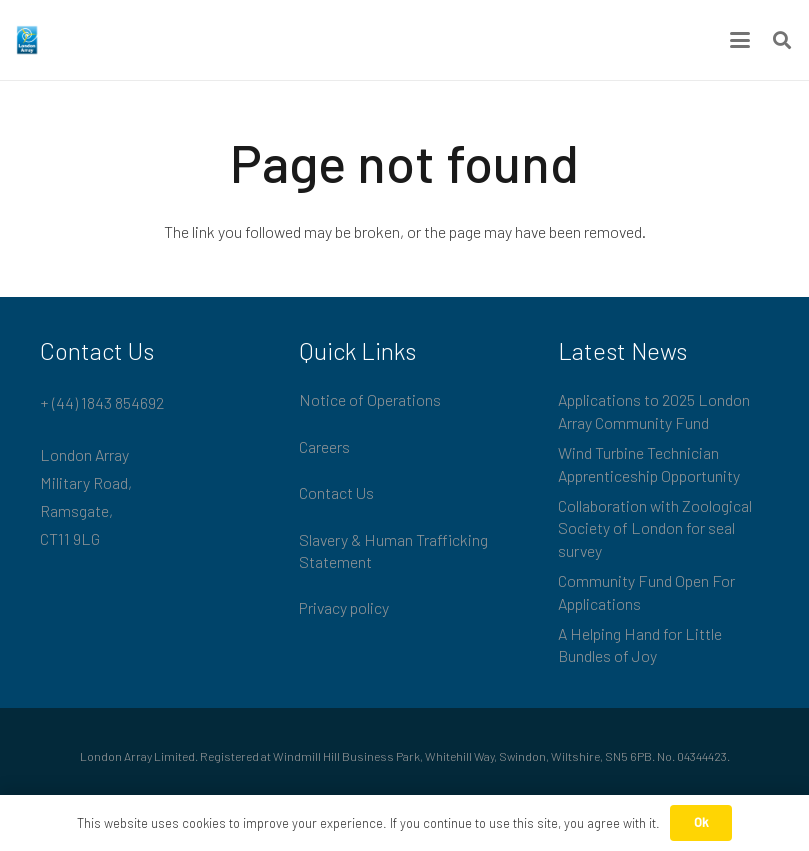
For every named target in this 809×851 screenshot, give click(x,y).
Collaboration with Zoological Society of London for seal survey (655, 528)
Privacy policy (344, 607)
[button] (740, 40)
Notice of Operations (370, 399)
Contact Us (336, 492)
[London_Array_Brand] (27, 40)
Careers (324, 446)
